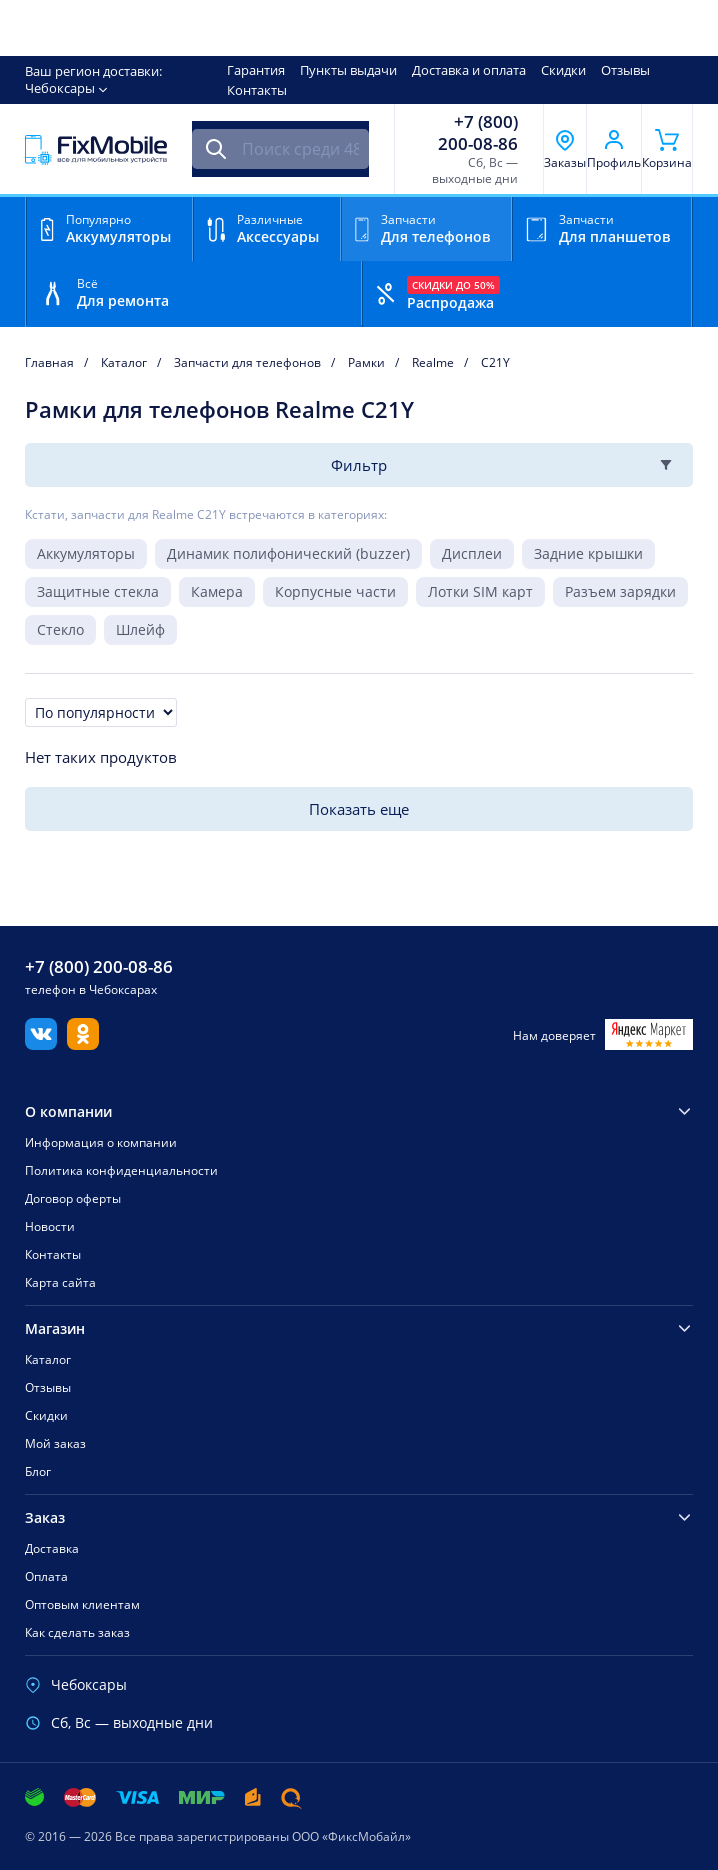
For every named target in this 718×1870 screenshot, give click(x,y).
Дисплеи (472, 553)
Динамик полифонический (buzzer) (288, 553)
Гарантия (256, 70)
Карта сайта (60, 1282)
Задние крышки (588, 553)
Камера (217, 591)
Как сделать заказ (77, 1632)
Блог (38, 1471)
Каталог (48, 1359)
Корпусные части (335, 591)
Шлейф (140, 629)
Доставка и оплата (469, 70)
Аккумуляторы (86, 553)
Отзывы (625, 70)
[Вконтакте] (41, 1044)
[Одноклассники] (83, 1044)
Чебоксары (60, 88)
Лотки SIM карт (480, 591)
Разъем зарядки (620, 591)
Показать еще (359, 809)
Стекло (60, 629)
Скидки (563, 70)
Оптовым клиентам (82, 1604)
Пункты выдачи (348, 70)
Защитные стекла (98, 591)
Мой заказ (55, 1443)
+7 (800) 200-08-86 (478, 133)
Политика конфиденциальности (121, 1170)
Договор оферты (73, 1198)
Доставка (52, 1548)
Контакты (257, 90)
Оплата (46, 1576)
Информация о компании (101, 1142)
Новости (50, 1226)
